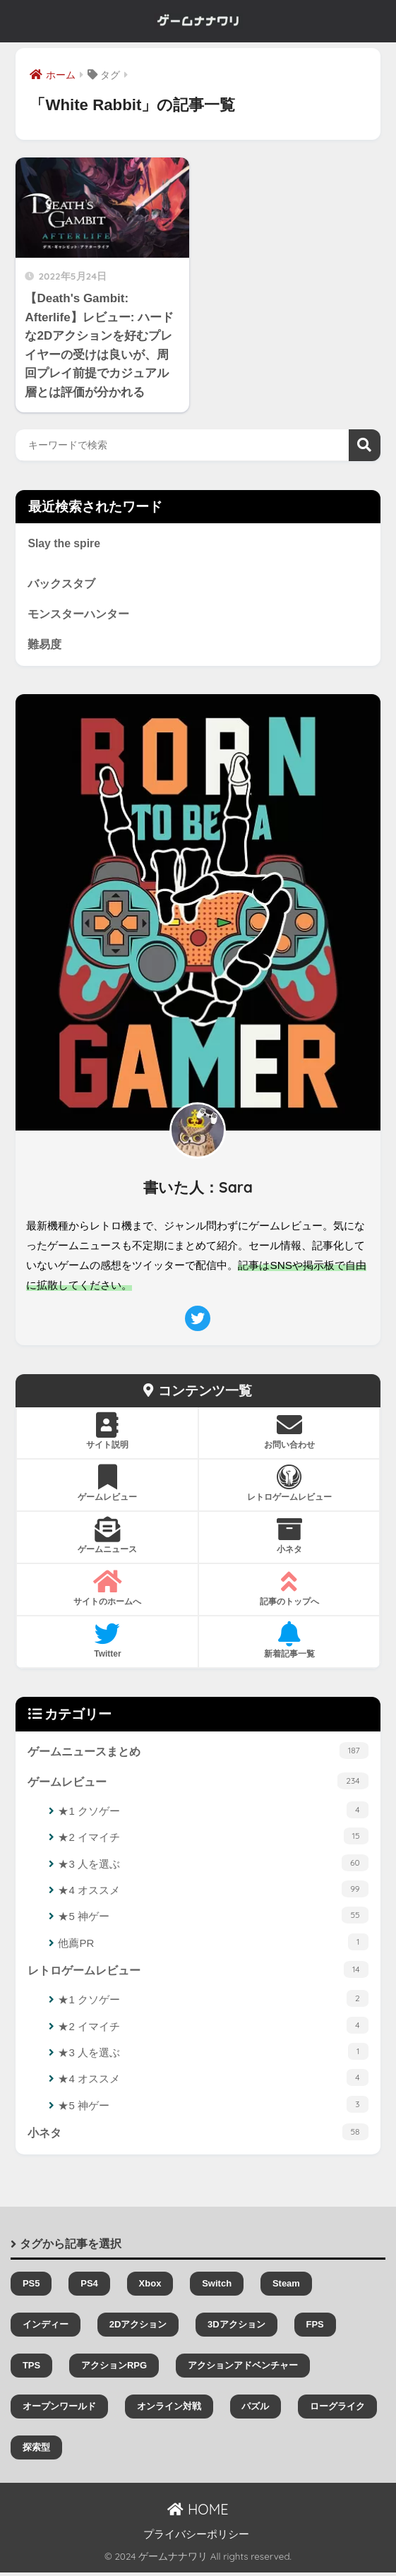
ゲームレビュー (198, 1783)
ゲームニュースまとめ (198, 1752)
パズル (255, 2410)
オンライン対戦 (169, 2410)
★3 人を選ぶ (213, 1865)
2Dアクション (138, 2327)
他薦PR (213, 1944)
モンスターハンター (78, 615)
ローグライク (337, 2410)
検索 (364, 445)
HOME (197, 2513)
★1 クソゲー (213, 1812)
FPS (314, 2327)
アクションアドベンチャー (243, 2369)
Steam (286, 2287)
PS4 (89, 2287)
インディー (45, 2327)
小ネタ (198, 2135)
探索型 (36, 2451)
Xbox (150, 2287)
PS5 (31, 2287)
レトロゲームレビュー (198, 1972)
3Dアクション (236, 2327)
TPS (31, 2369)
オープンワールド (59, 2410)
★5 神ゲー (213, 1918)
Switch (217, 2287)
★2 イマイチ (213, 1838)
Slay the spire (65, 543)
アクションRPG (114, 2369)
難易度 (44, 646)
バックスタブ (61, 584)
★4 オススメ (213, 1891)
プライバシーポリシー (196, 2538)
